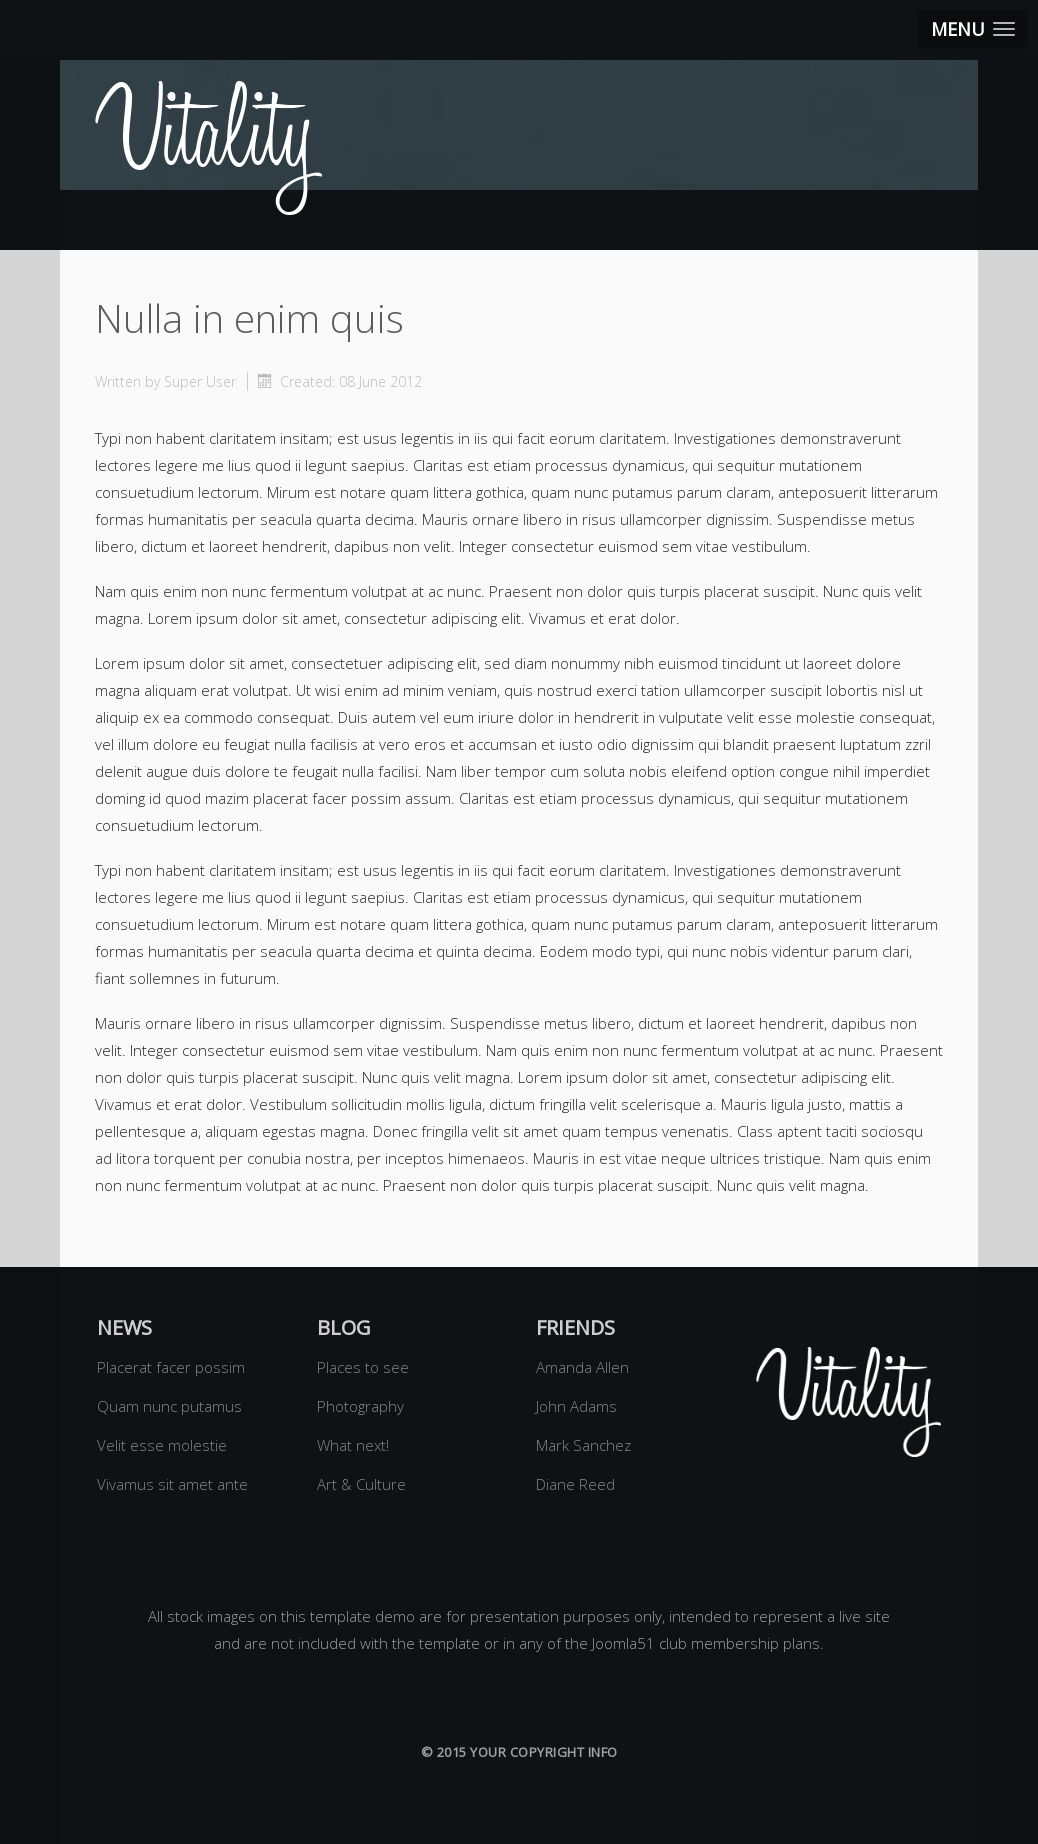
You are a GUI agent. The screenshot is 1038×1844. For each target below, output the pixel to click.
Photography (360, 1406)
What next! (353, 1445)
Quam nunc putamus (169, 1406)
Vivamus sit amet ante (172, 1484)
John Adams (576, 1406)
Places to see (363, 1367)
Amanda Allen (582, 1367)
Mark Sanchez (583, 1445)
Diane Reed (575, 1484)
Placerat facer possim (171, 1367)
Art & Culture (361, 1484)
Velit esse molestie (162, 1445)
